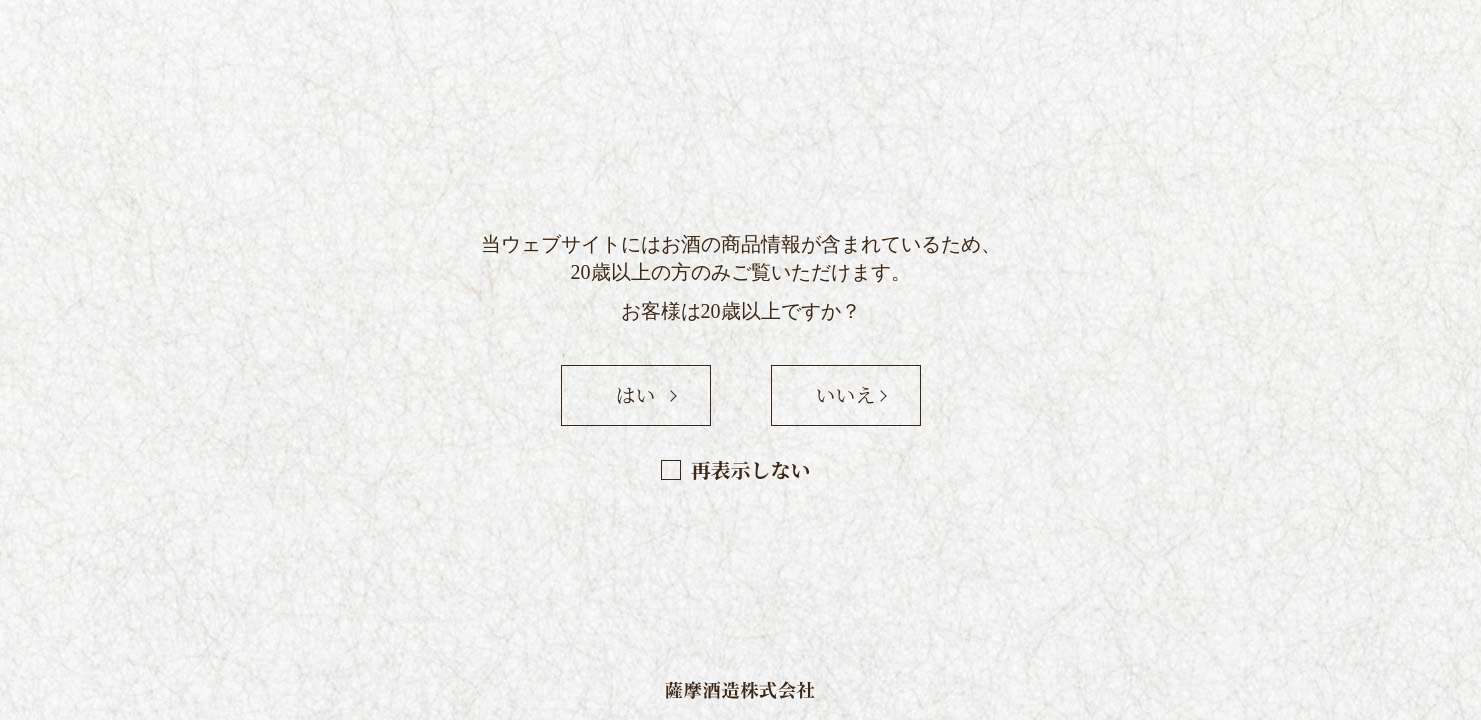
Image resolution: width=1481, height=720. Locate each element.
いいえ (846, 394)
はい (636, 394)
